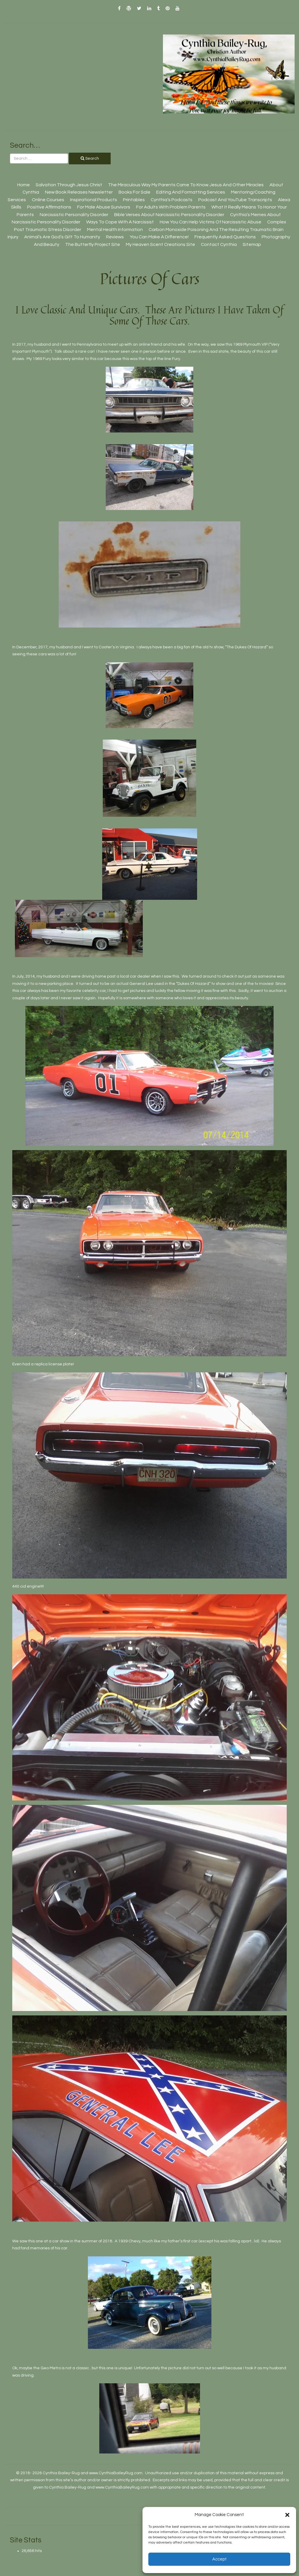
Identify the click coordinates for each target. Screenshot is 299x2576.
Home (23, 184)
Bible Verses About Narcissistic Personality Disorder (169, 214)
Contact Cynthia (219, 244)
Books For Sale (134, 192)
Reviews (115, 237)
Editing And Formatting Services (190, 192)
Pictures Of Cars (149, 278)
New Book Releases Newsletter (79, 192)
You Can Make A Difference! (159, 237)
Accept (219, 2559)
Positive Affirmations (49, 207)
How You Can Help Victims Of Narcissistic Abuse (210, 222)
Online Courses (48, 199)
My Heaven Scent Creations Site (160, 244)
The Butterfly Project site (92, 244)
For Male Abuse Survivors (103, 207)
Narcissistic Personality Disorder (74, 214)
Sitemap (252, 244)
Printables (134, 199)
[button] (287, 2515)
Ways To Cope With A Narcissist (120, 222)
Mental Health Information (115, 229)
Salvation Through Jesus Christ (69, 184)
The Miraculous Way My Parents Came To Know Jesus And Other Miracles (186, 184)
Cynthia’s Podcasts (171, 199)
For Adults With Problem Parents (171, 207)
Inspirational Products (93, 199)
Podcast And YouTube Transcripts (235, 199)
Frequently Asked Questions (225, 237)
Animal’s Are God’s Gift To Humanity (62, 237)
